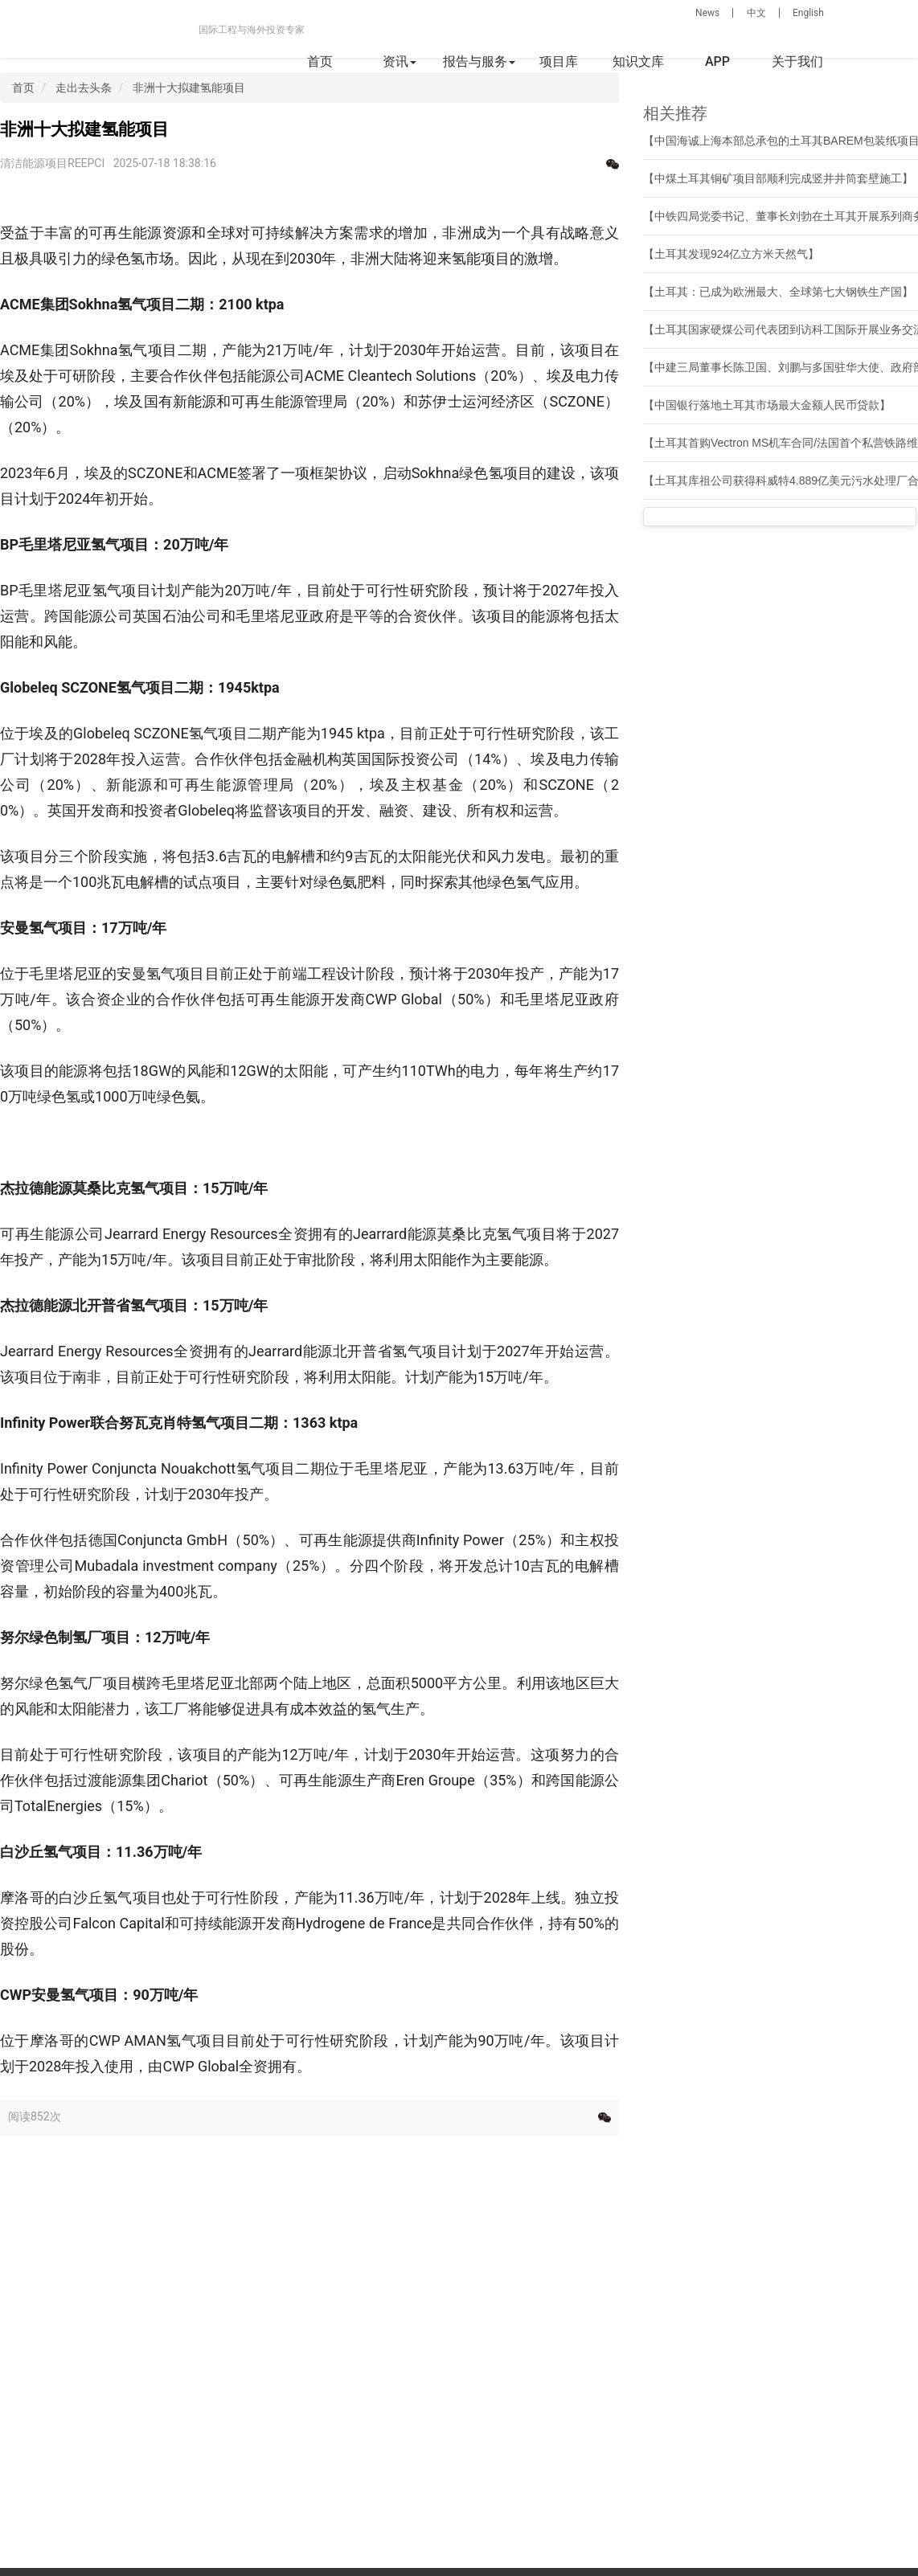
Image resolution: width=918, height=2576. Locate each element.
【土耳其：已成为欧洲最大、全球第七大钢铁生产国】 (778, 291)
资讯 (399, 61)
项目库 (558, 61)
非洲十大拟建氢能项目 (189, 87)
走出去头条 (83, 87)
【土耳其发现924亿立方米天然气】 (731, 253)
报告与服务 (479, 61)
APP (717, 61)
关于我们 (797, 61)
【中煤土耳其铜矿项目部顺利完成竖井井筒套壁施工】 (778, 178)
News (707, 12)
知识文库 (638, 61)
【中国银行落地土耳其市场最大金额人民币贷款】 (767, 405)
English (808, 12)
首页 (320, 61)
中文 (756, 12)
